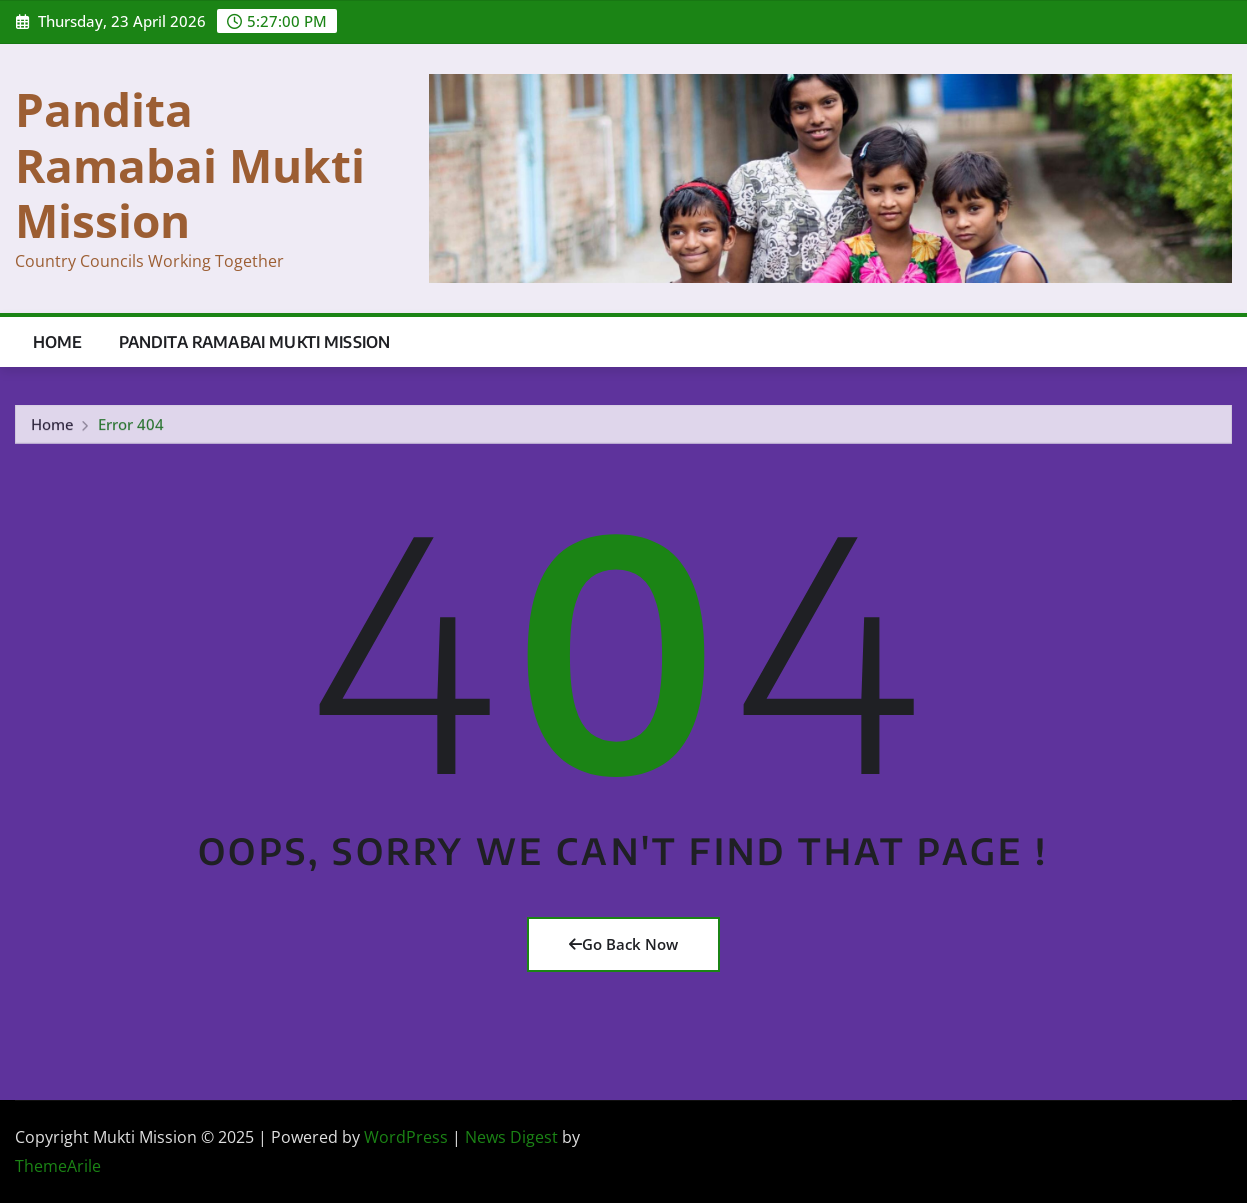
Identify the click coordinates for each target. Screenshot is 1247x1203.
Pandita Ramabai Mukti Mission (190, 164)
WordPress (406, 1137)
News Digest (511, 1137)
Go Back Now (623, 944)
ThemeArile (58, 1166)
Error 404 (131, 427)
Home (58, 342)
